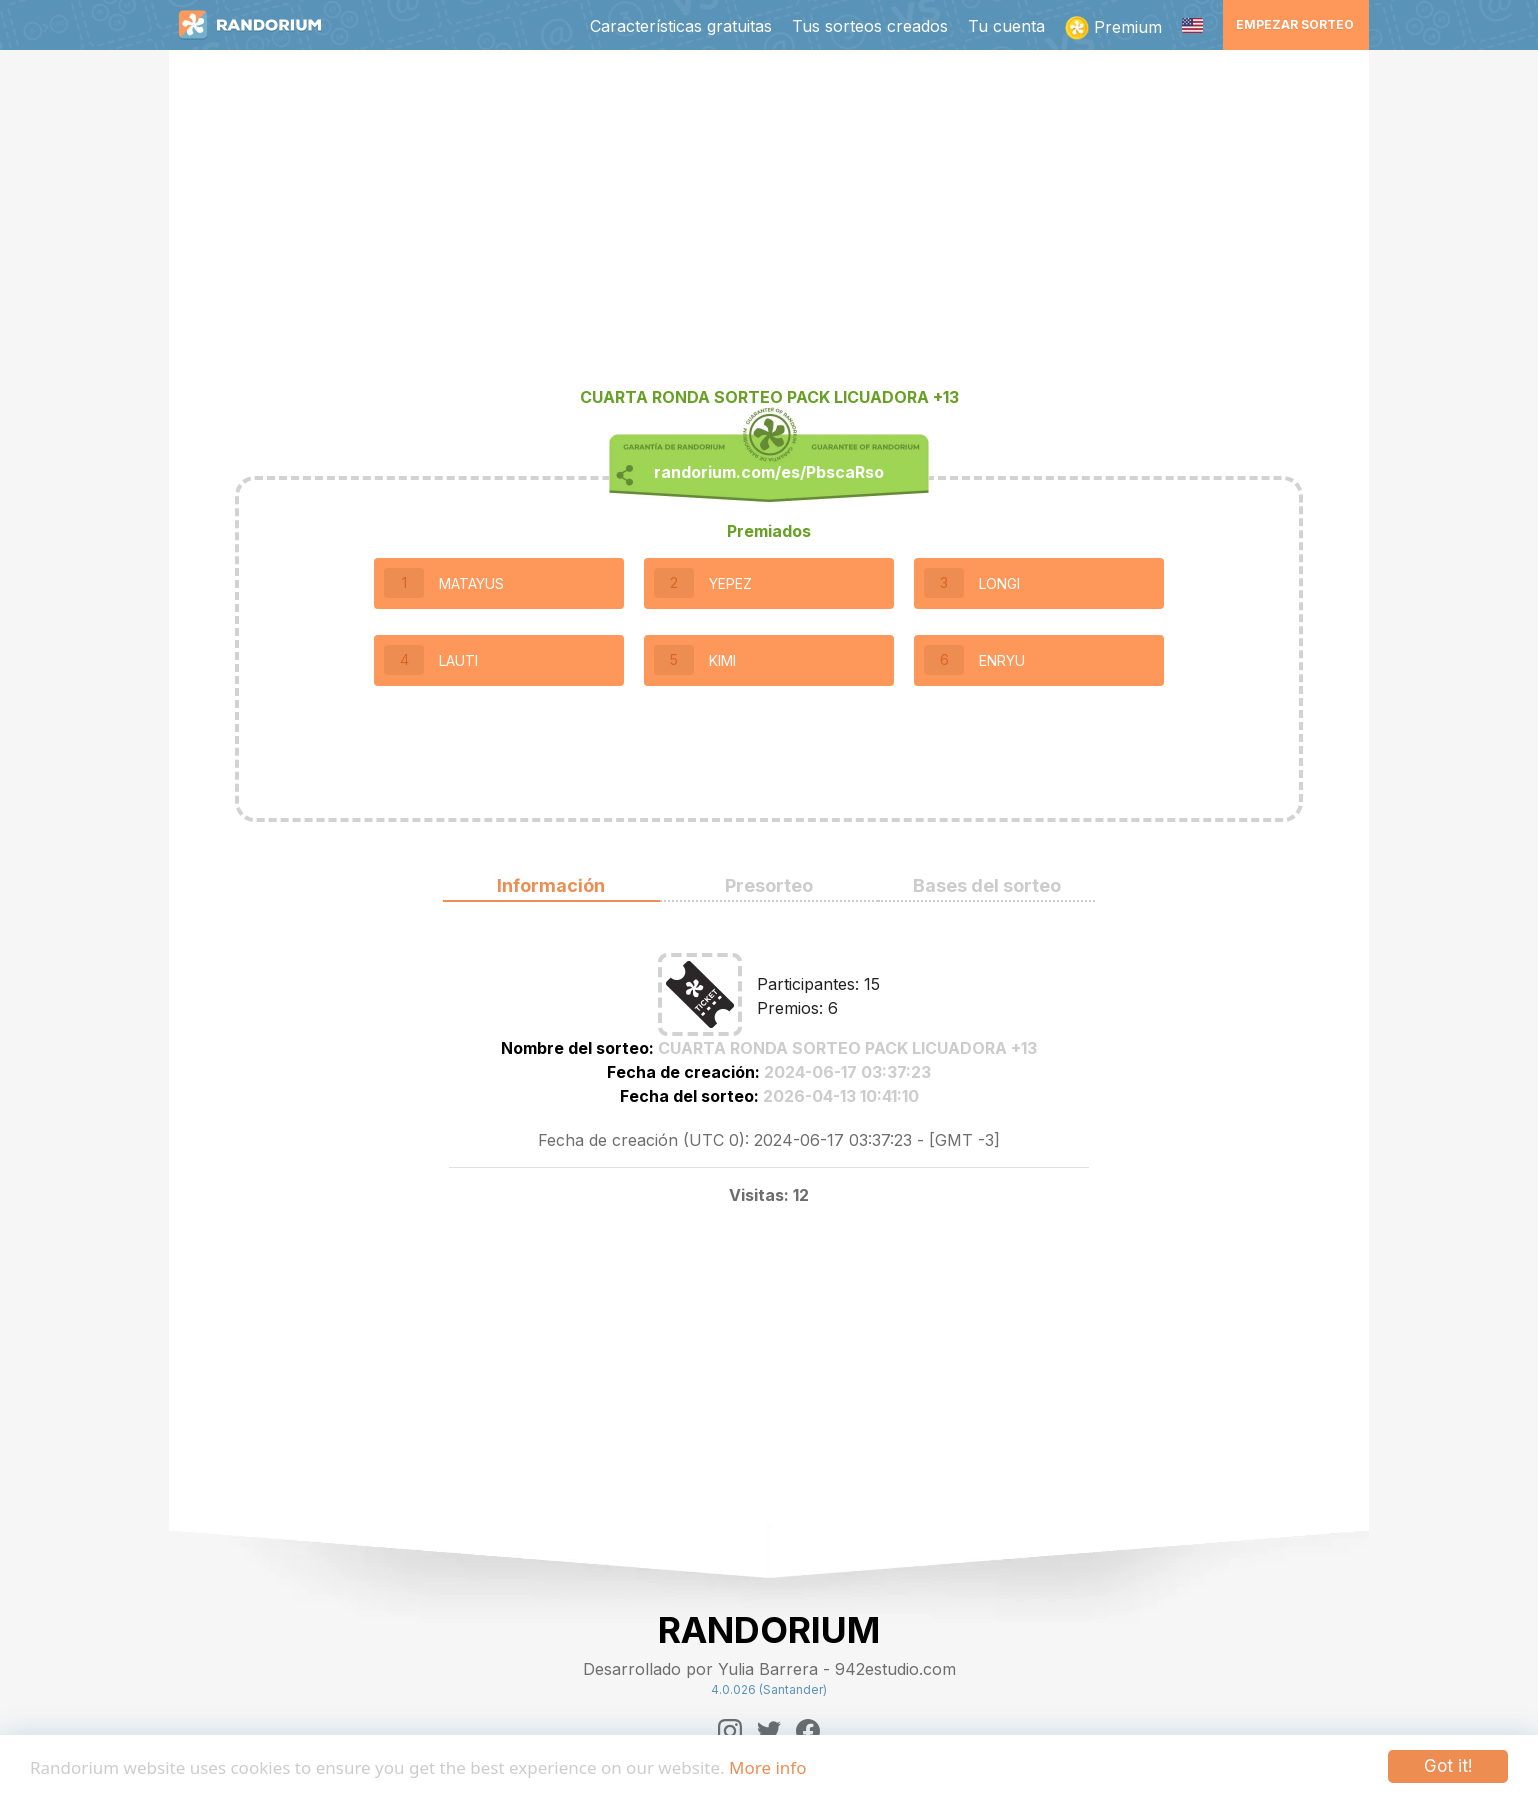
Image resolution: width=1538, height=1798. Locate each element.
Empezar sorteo (1295, 24)
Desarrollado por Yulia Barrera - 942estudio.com (769, 1669)
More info (767, 1767)
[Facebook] (808, 1731)
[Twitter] (769, 1731)
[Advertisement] (769, 226)
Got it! (1448, 1766)
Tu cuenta (1006, 26)
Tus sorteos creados (870, 26)
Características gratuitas (681, 26)
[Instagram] (730, 1731)
